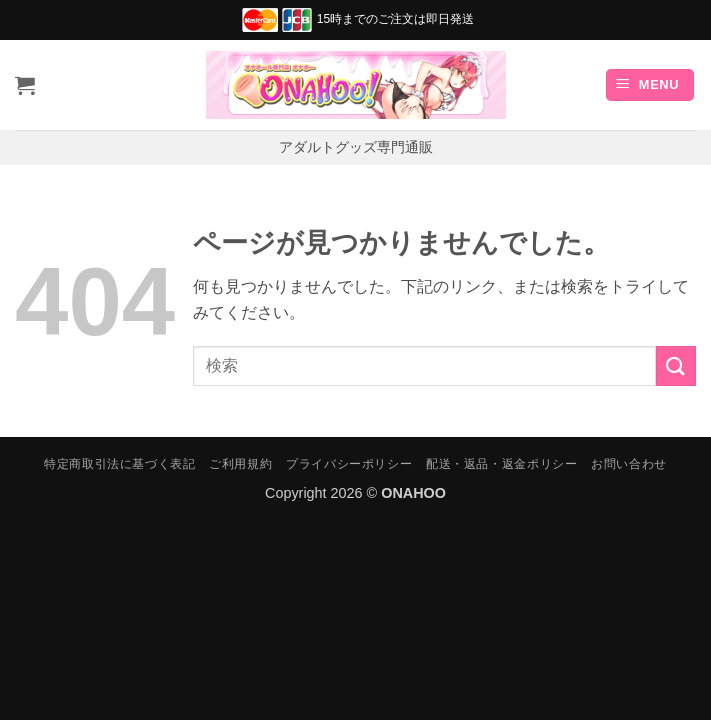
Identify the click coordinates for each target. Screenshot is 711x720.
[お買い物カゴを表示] (25, 85)
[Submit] (676, 365)
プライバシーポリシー (349, 464)
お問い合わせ (629, 464)
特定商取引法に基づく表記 (119, 464)
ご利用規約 (240, 464)
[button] (650, 85)
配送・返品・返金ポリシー (501, 464)
